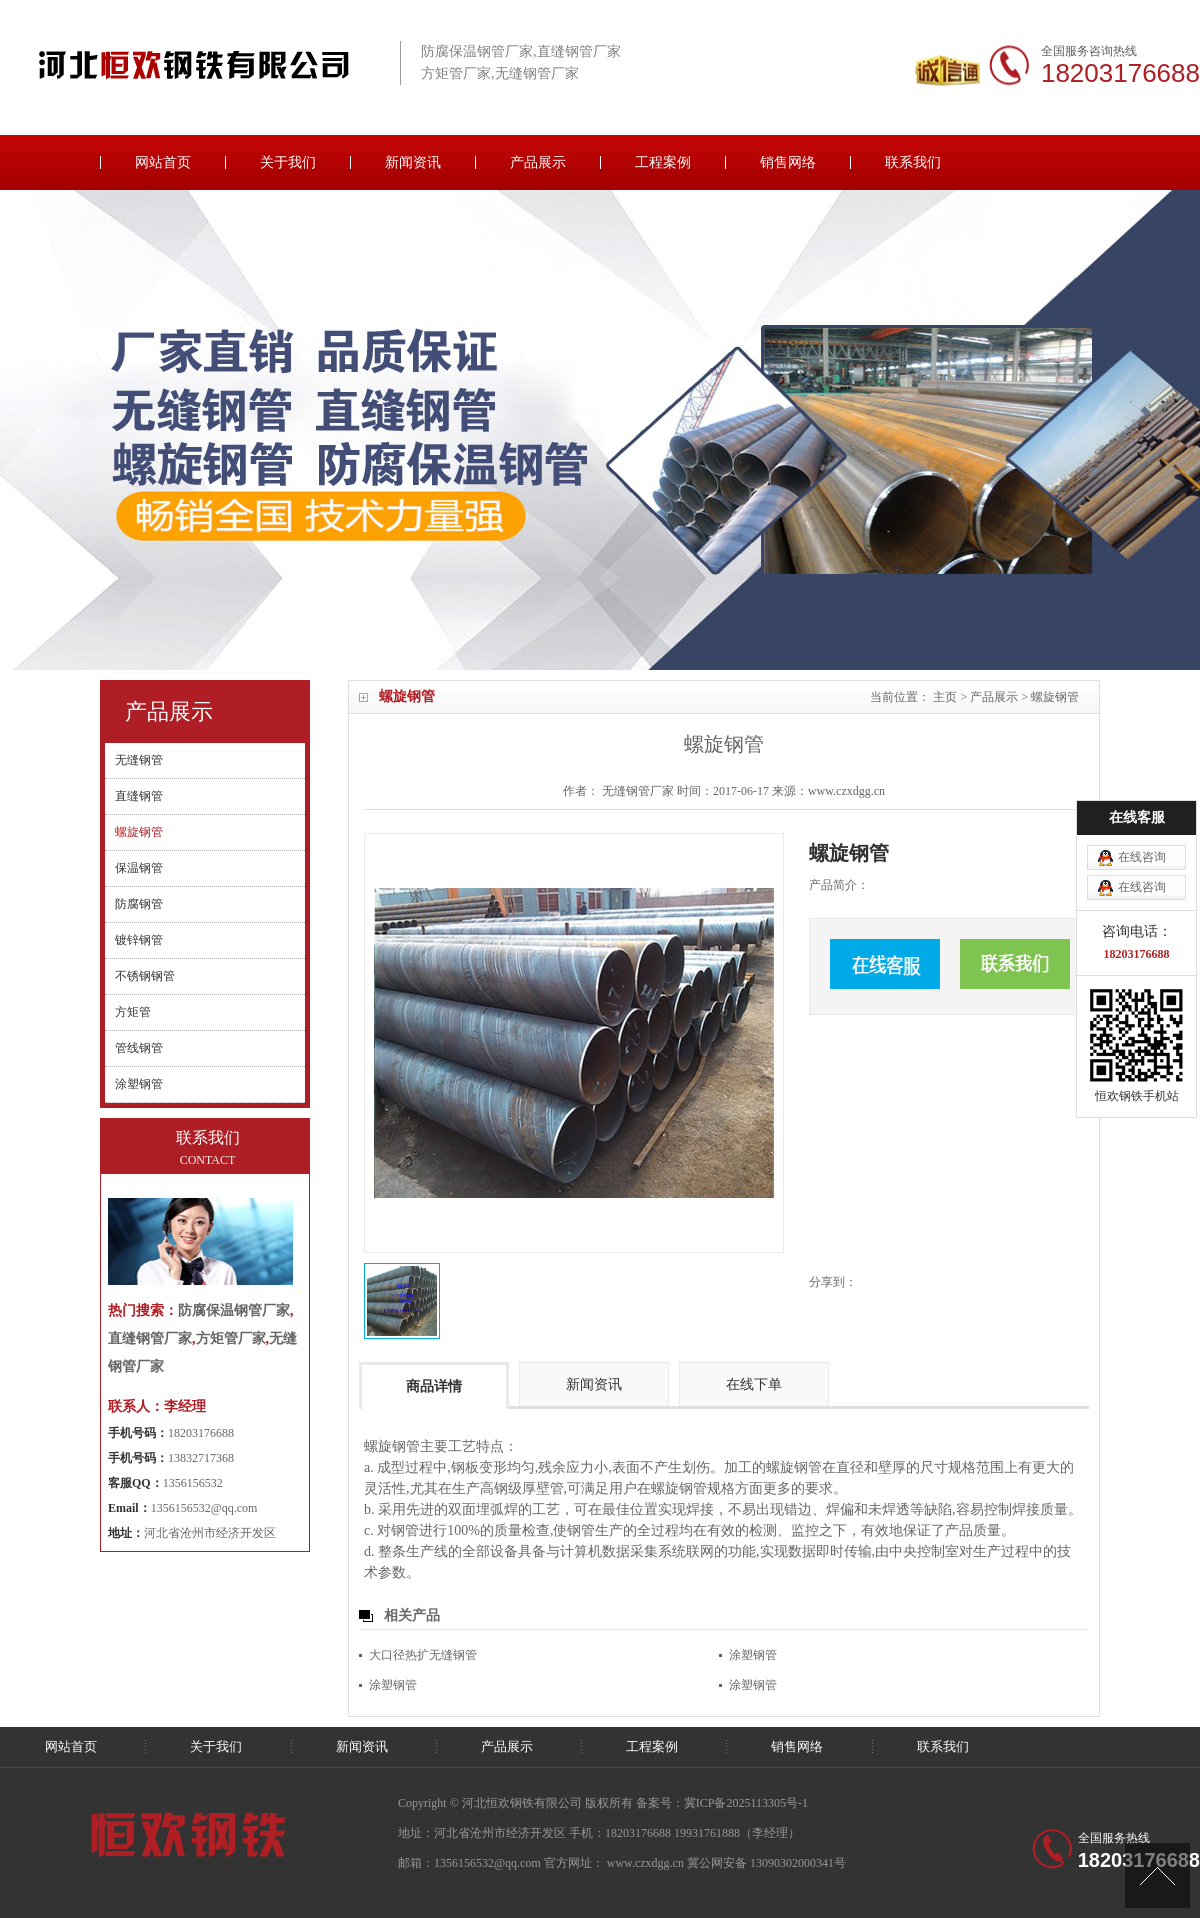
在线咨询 (1142, 746)
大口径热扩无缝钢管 (423, 1655)
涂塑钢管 (753, 1655)
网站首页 (163, 162)
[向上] (1157, 1875)
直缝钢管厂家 (150, 1338)
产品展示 (538, 162)
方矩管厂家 (231, 1338)
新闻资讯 (413, 162)
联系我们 (913, 162)
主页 (945, 697)
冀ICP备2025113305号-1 (746, 1803)
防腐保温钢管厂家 (234, 1310)
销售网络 (788, 162)
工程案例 (663, 162)
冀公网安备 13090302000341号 (766, 1863)
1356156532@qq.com (204, 1508)
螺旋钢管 (1055, 697)
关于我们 (288, 162)
